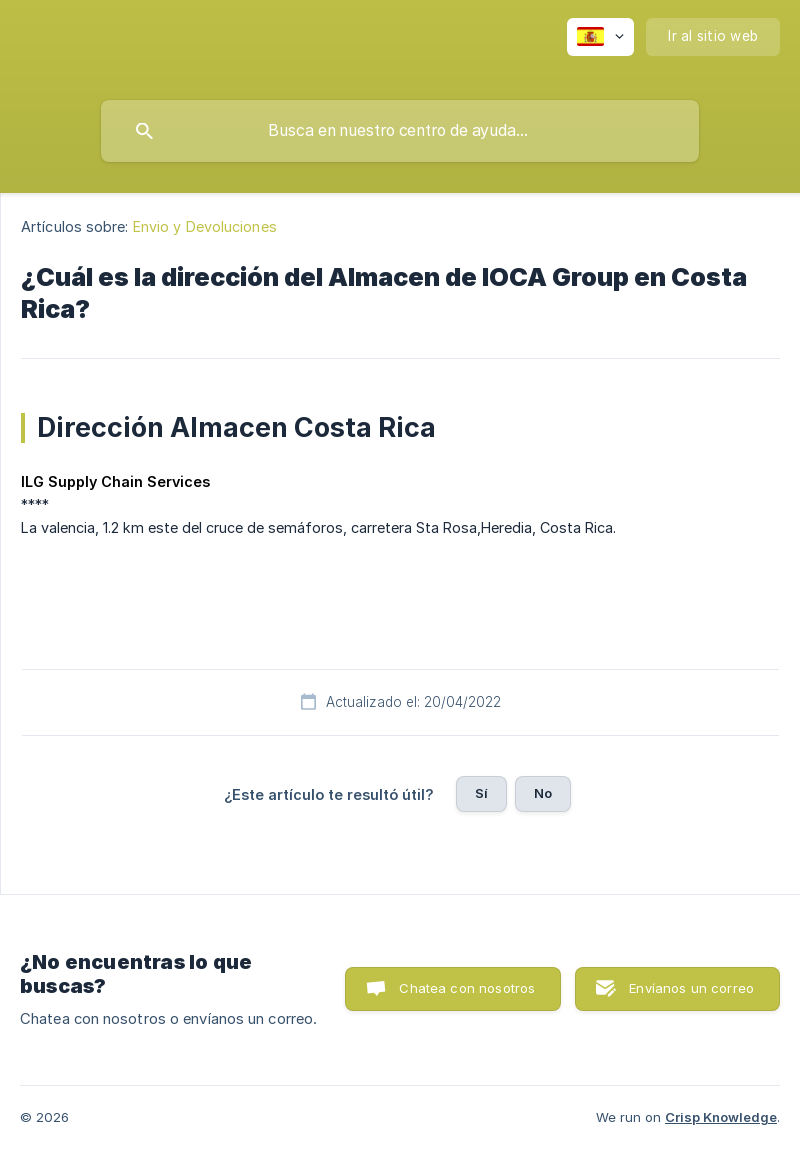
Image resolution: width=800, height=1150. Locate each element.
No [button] (543, 793)
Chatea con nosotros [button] (467, 988)
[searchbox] (400, 131)
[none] (600, 37)
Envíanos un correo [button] (691, 988)
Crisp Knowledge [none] (721, 1117)
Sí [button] (481, 793)
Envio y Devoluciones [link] (205, 226)
